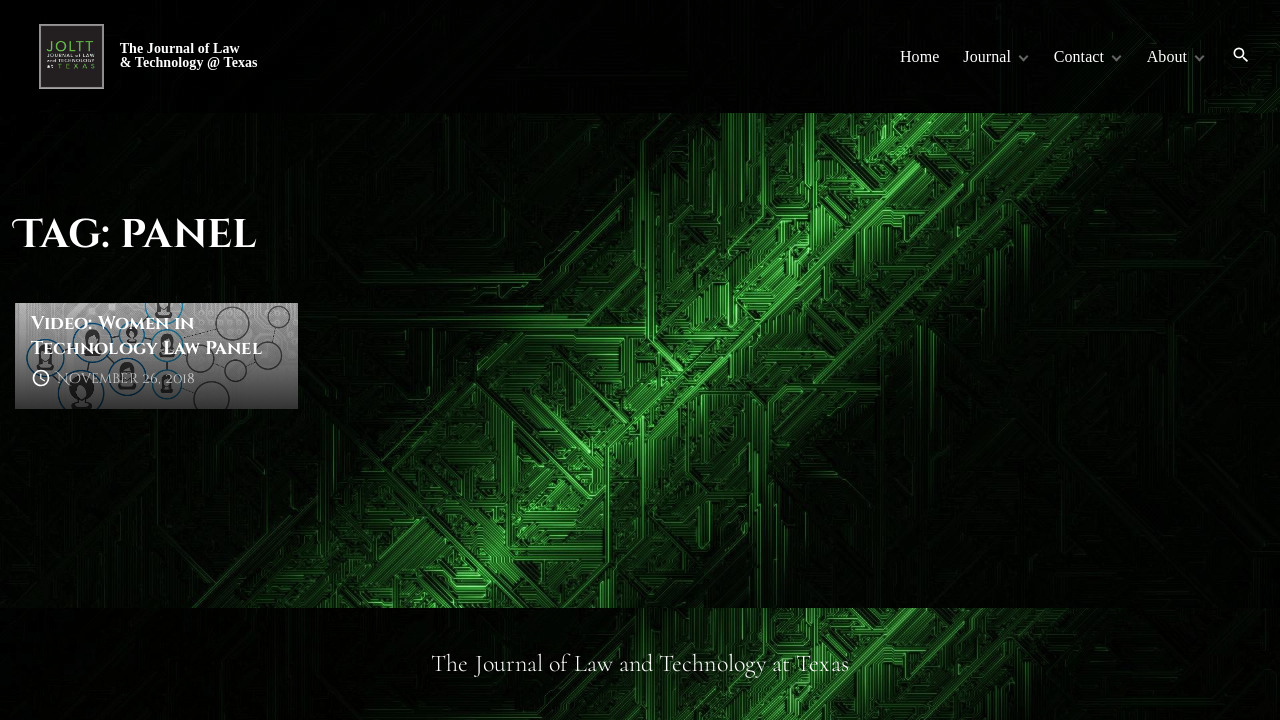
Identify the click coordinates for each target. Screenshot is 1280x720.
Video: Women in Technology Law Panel (146, 336)
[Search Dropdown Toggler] (1241, 56)
